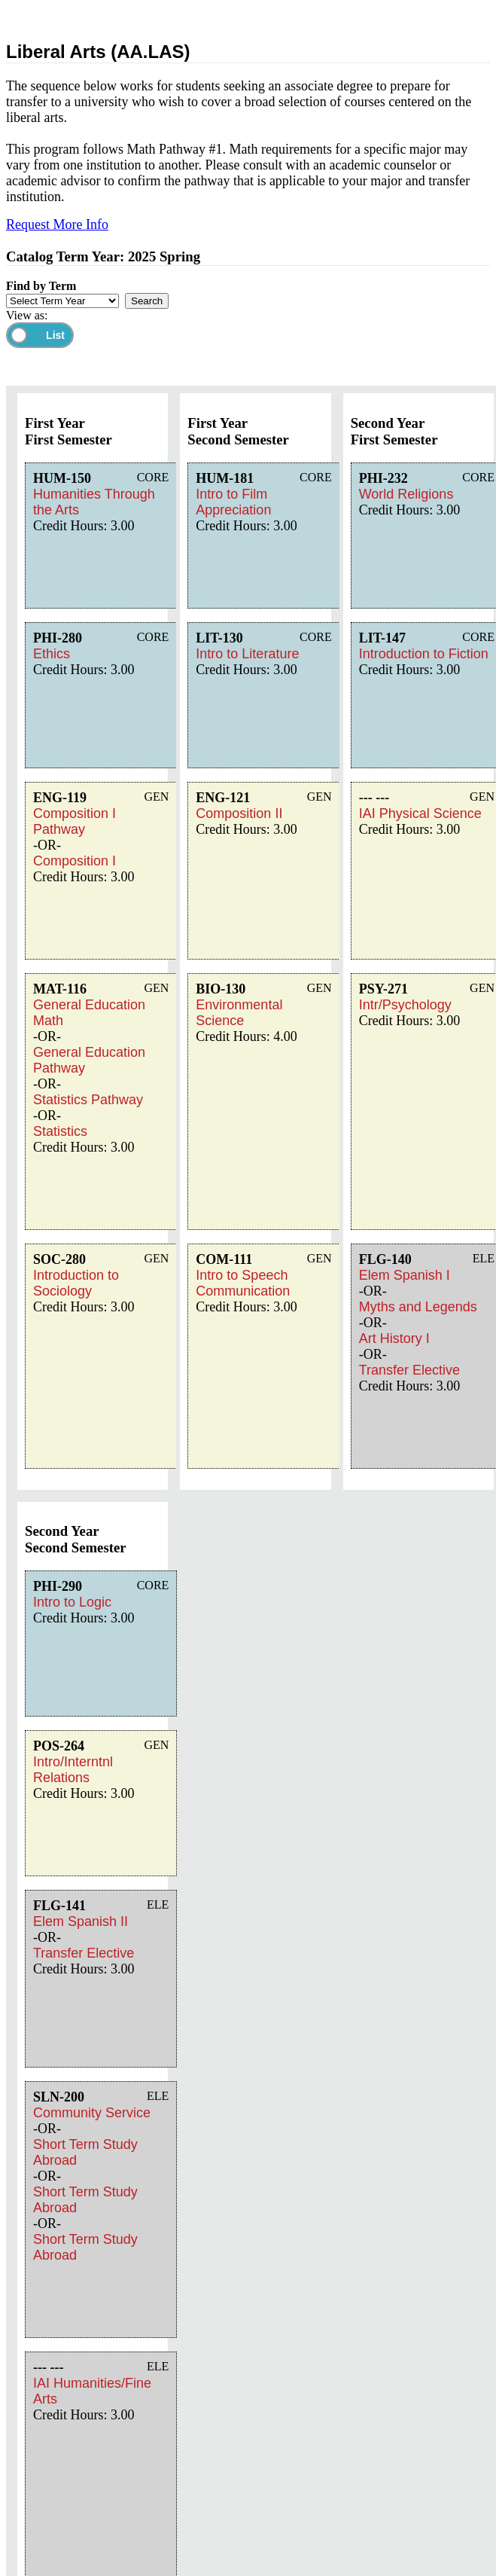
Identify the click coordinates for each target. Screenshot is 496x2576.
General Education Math (89, 1012)
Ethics (51, 653)
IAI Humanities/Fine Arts (92, 2391)
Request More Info (57, 224)
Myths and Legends (418, 1306)
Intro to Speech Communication (243, 1283)
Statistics (60, 1131)
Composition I (74, 860)
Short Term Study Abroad (85, 2152)
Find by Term (41, 285)
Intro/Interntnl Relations (73, 1769)
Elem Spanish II (80, 1921)
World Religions (406, 494)
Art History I (394, 1338)
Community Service (92, 2112)
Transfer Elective (409, 1370)
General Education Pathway (89, 1060)
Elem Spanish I (404, 1275)
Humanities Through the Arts (94, 502)
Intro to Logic (72, 1602)
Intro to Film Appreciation (233, 502)
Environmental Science (239, 1012)
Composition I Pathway (74, 821)
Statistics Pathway (88, 1099)
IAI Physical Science (420, 813)
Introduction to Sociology (76, 1283)
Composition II (239, 813)
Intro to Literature (247, 653)
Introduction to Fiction (423, 653)
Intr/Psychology (405, 1004)
